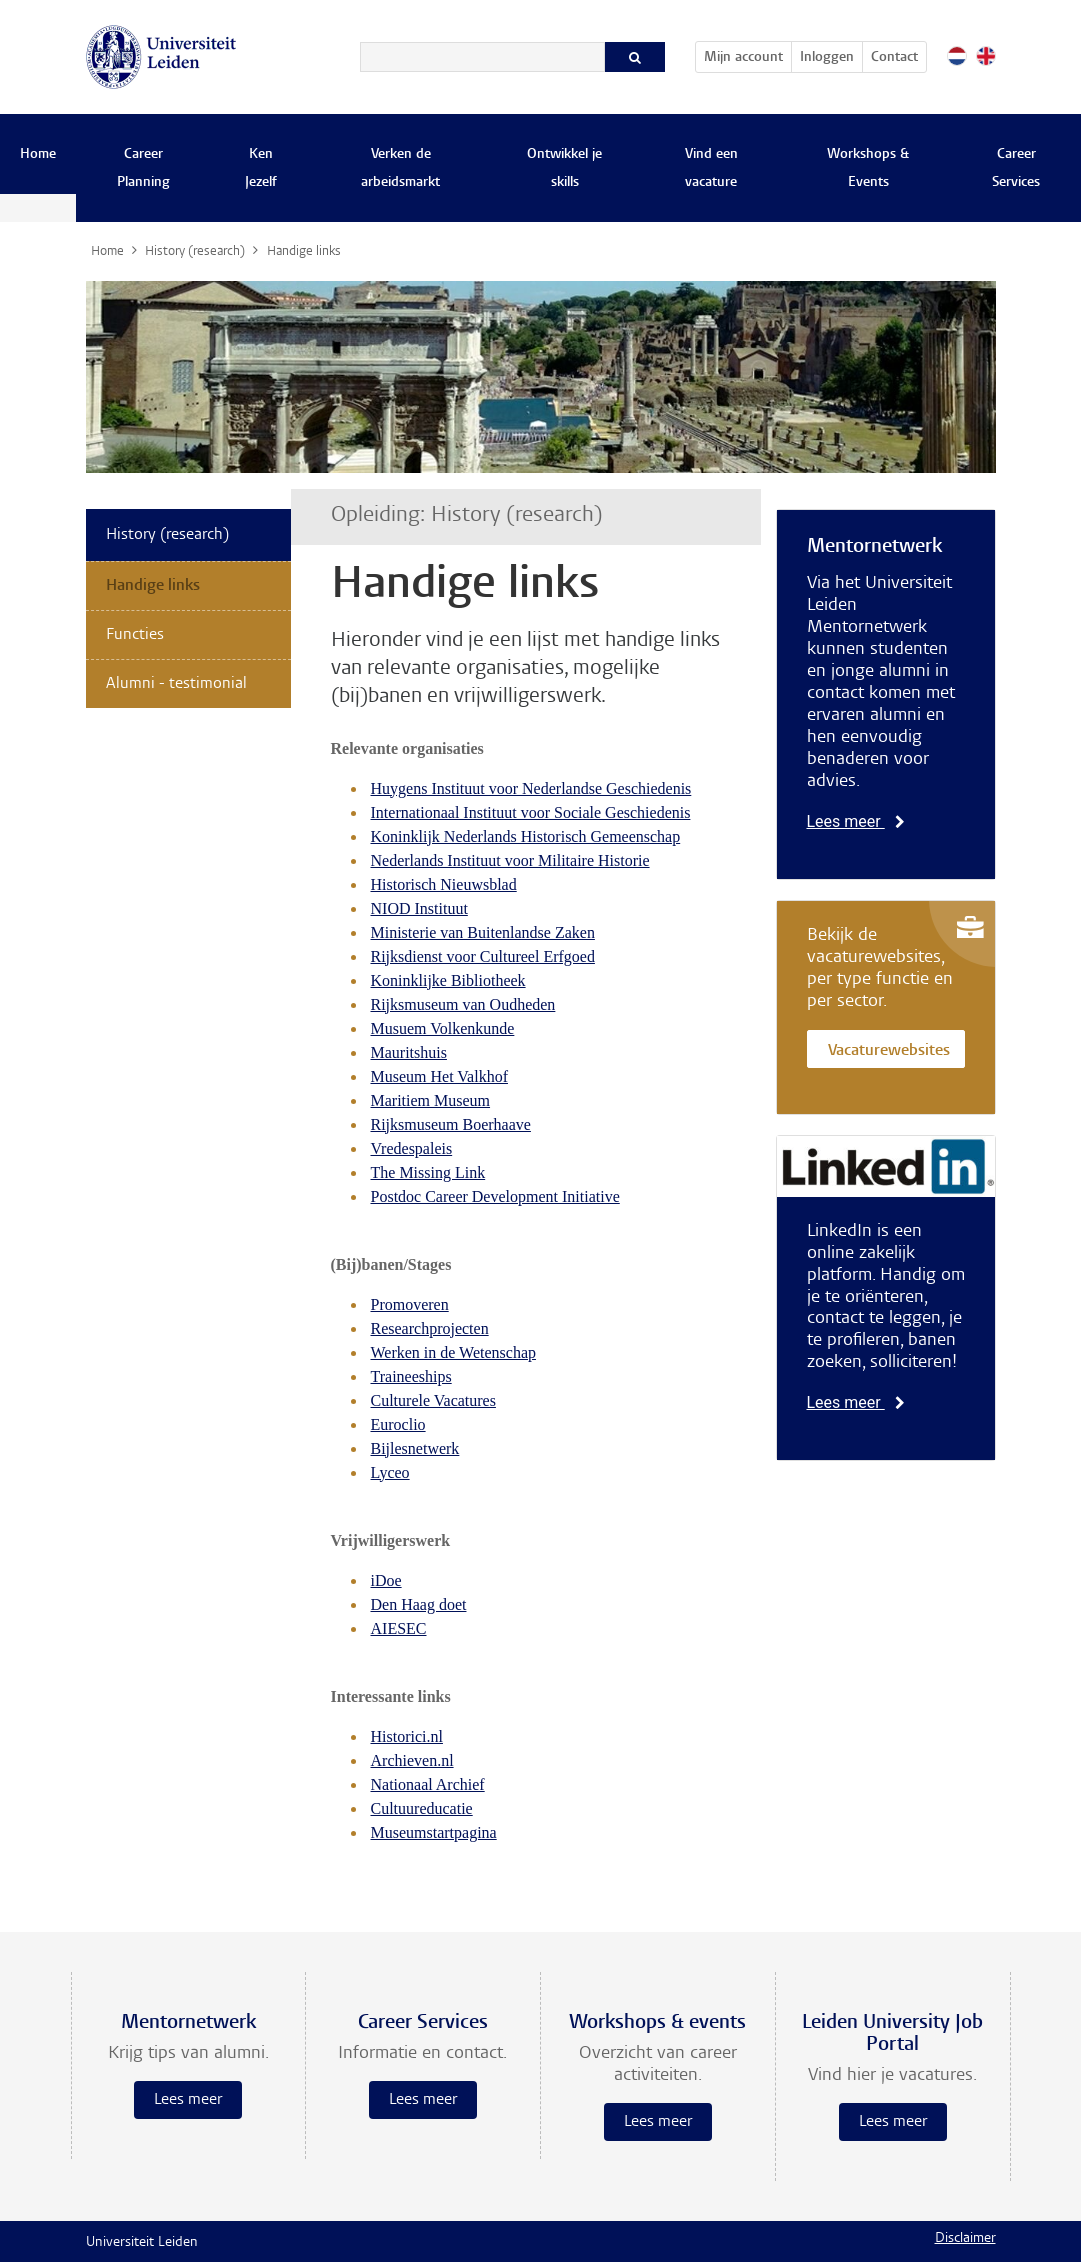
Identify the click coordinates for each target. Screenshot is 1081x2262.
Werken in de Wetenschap (454, 1352)
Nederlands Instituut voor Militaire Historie (510, 860)
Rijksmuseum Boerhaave (451, 1124)
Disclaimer (965, 2239)
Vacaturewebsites (889, 1051)
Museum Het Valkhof (439, 1076)
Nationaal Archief (428, 1784)
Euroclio (398, 1424)
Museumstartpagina (434, 1832)
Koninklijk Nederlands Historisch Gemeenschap (526, 836)
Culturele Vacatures (433, 1400)
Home (38, 155)
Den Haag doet (419, 1604)
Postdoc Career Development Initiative (495, 1196)
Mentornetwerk (874, 547)
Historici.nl (407, 1736)
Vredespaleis (412, 1148)
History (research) (167, 535)
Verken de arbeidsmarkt (400, 169)
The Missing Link (428, 1172)
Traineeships (411, 1376)
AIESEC (399, 1628)
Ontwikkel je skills (564, 169)
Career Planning (143, 169)
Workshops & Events (868, 169)
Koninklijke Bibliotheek (448, 980)
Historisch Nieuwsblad (444, 884)
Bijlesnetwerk (415, 1448)
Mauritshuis (409, 1052)
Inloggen (827, 58)
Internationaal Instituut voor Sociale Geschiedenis (531, 812)
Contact (894, 58)
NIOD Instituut (419, 908)
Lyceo (390, 1472)
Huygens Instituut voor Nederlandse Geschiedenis (531, 788)
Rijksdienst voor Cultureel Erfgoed (483, 956)
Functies (135, 635)
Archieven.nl (412, 1760)
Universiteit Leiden (142, 2243)
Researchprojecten (430, 1328)
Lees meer (856, 821)
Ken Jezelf (261, 169)
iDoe (386, 1580)
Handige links (153, 586)
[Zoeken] (482, 57)
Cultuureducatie (422, 1808)
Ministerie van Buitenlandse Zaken (483, 932)
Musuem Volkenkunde (443, 1028)
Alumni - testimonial (176, 684)
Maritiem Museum (431, 1100)
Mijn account (747, 54)
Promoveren (410, 1304)
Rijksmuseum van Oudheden (463, 1004)
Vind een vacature (711, 169)
